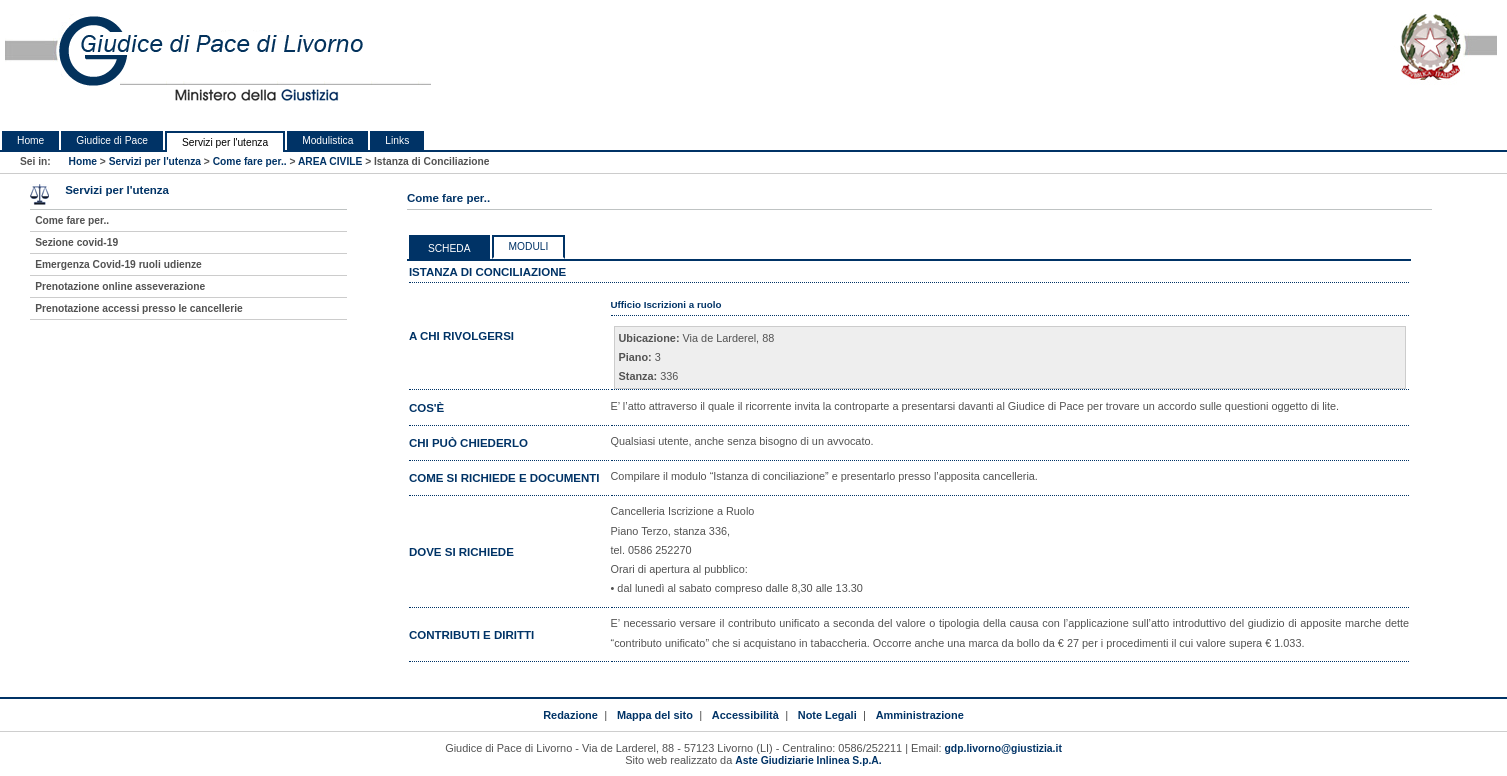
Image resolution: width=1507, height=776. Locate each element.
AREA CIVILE (330, 161)
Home (30, 140)
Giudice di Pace (112, 140)
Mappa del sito (655, 715)
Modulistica (327, 140)
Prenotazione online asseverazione (120, 286)
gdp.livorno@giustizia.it (1003, 748)
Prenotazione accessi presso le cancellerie (139, 308)
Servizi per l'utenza (225, 142)
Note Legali (827, 715)
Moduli (529, 246)
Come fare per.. (250, 161)
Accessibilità (745, 715)
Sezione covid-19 (76, 242)
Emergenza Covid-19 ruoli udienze (118, 264)
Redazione (570, 715)
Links (397, 140)
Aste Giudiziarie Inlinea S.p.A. (808, 760)
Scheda (449, 248)
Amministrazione (920, 715)
